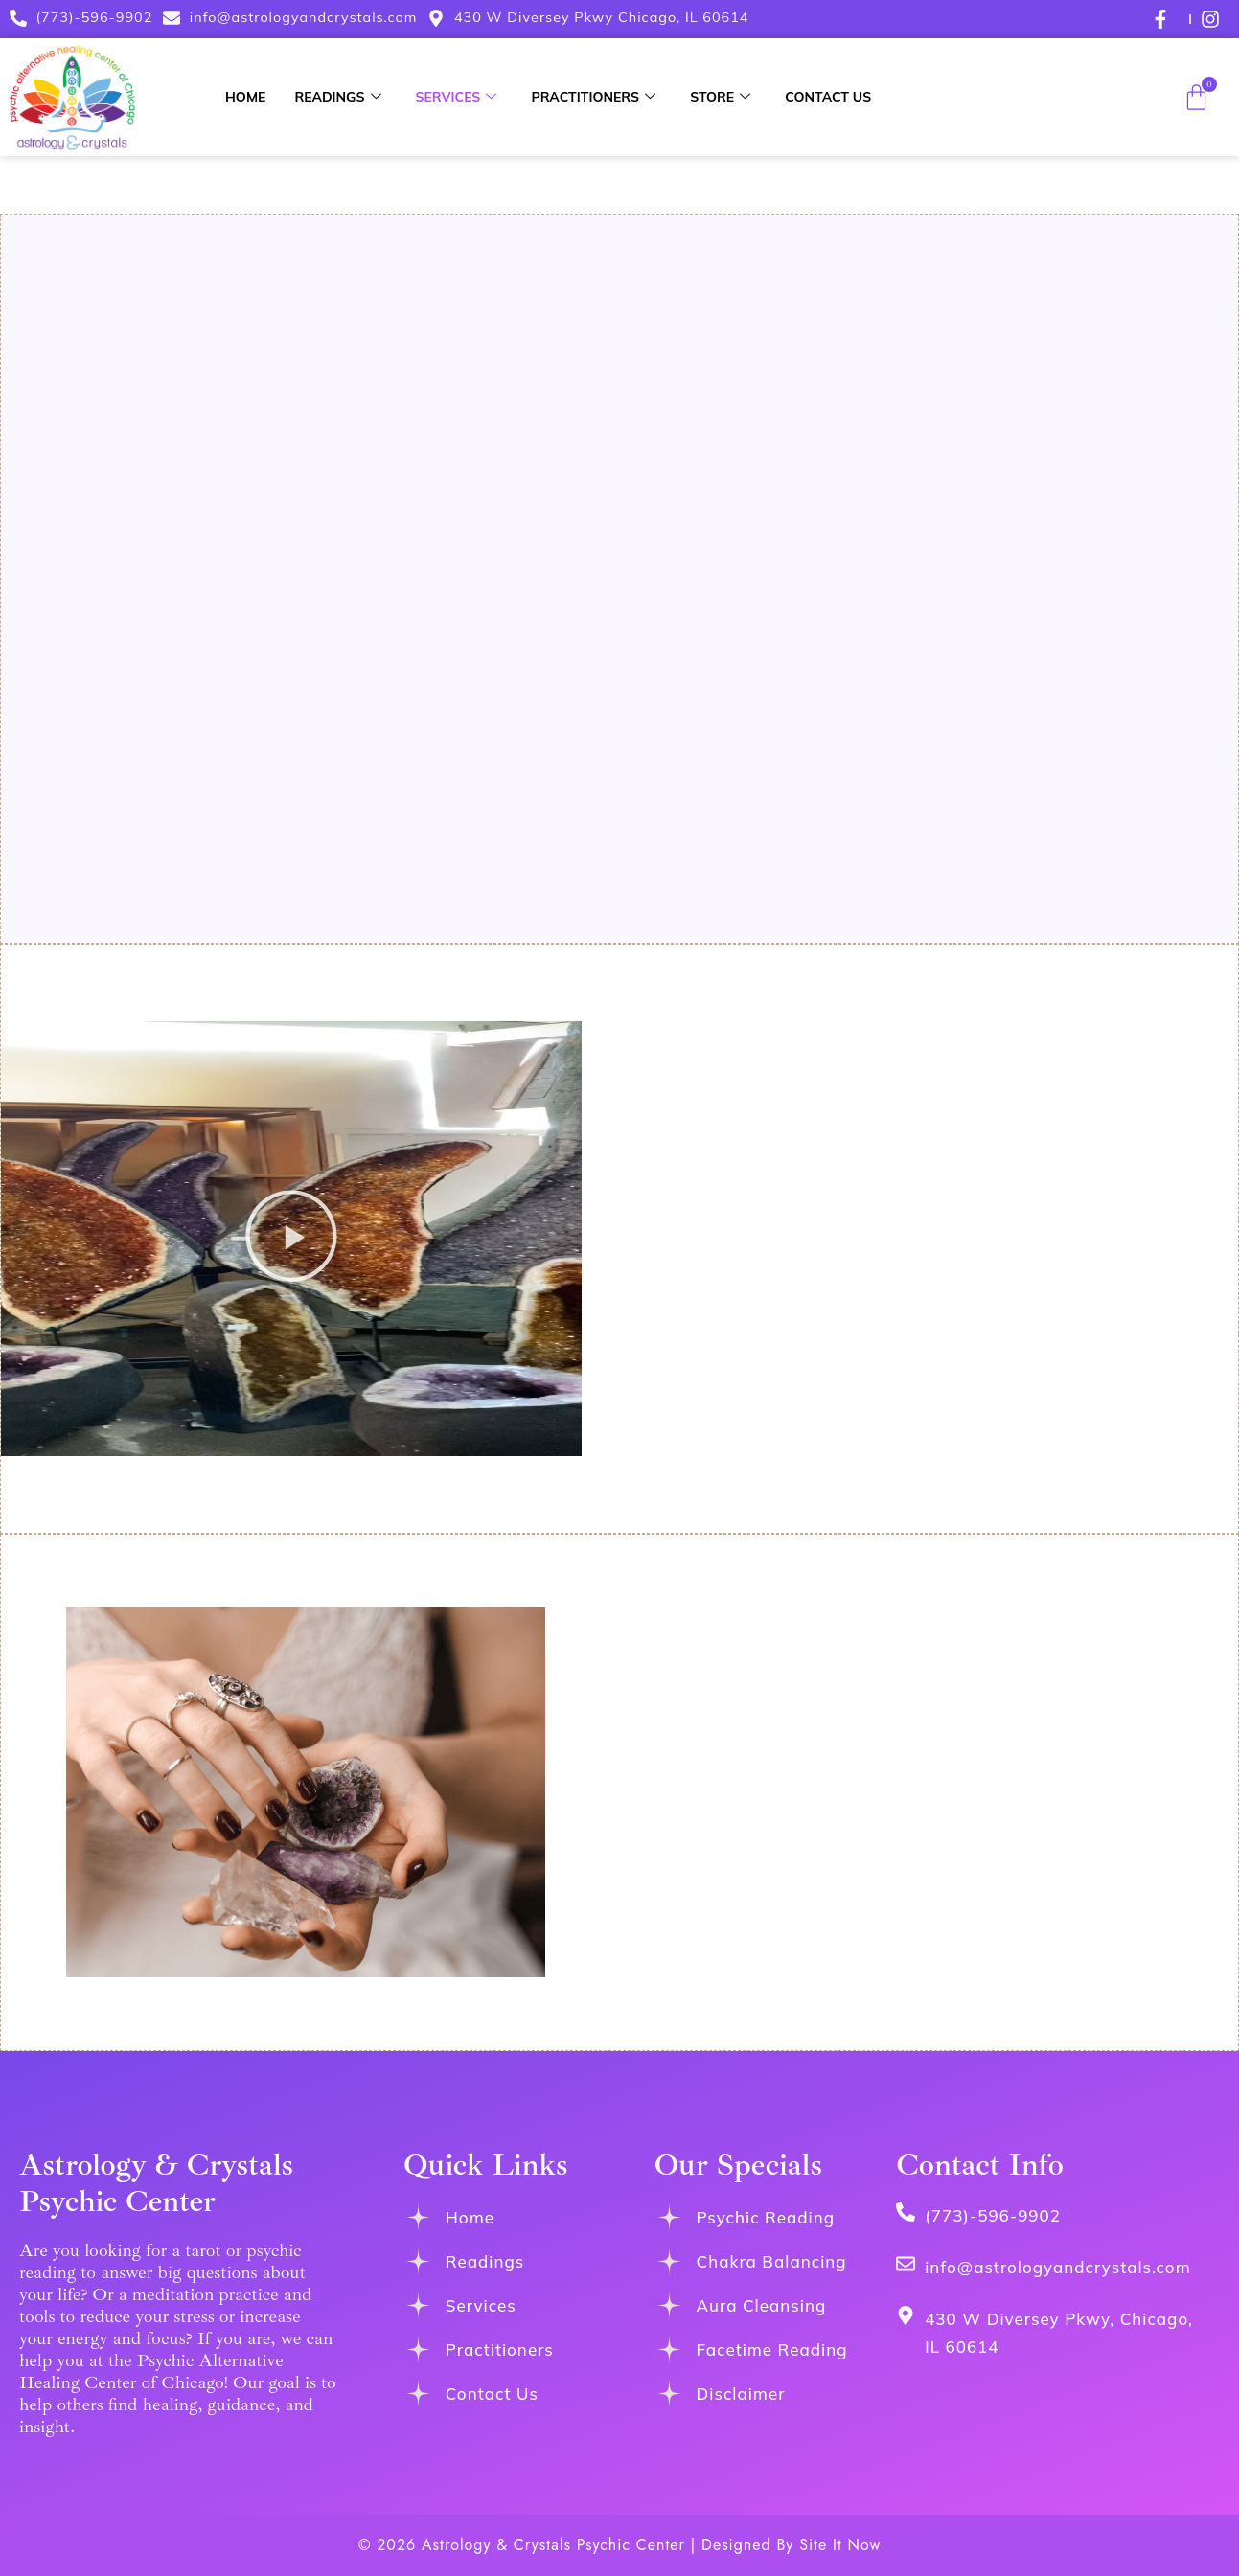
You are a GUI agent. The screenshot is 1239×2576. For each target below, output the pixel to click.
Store (720, 96)
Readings (337, 96)
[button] (291, 1238)
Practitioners (593, 96)
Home (245, 96)
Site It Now (840, 2545)
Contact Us (828, 96)
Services (456, 96)
